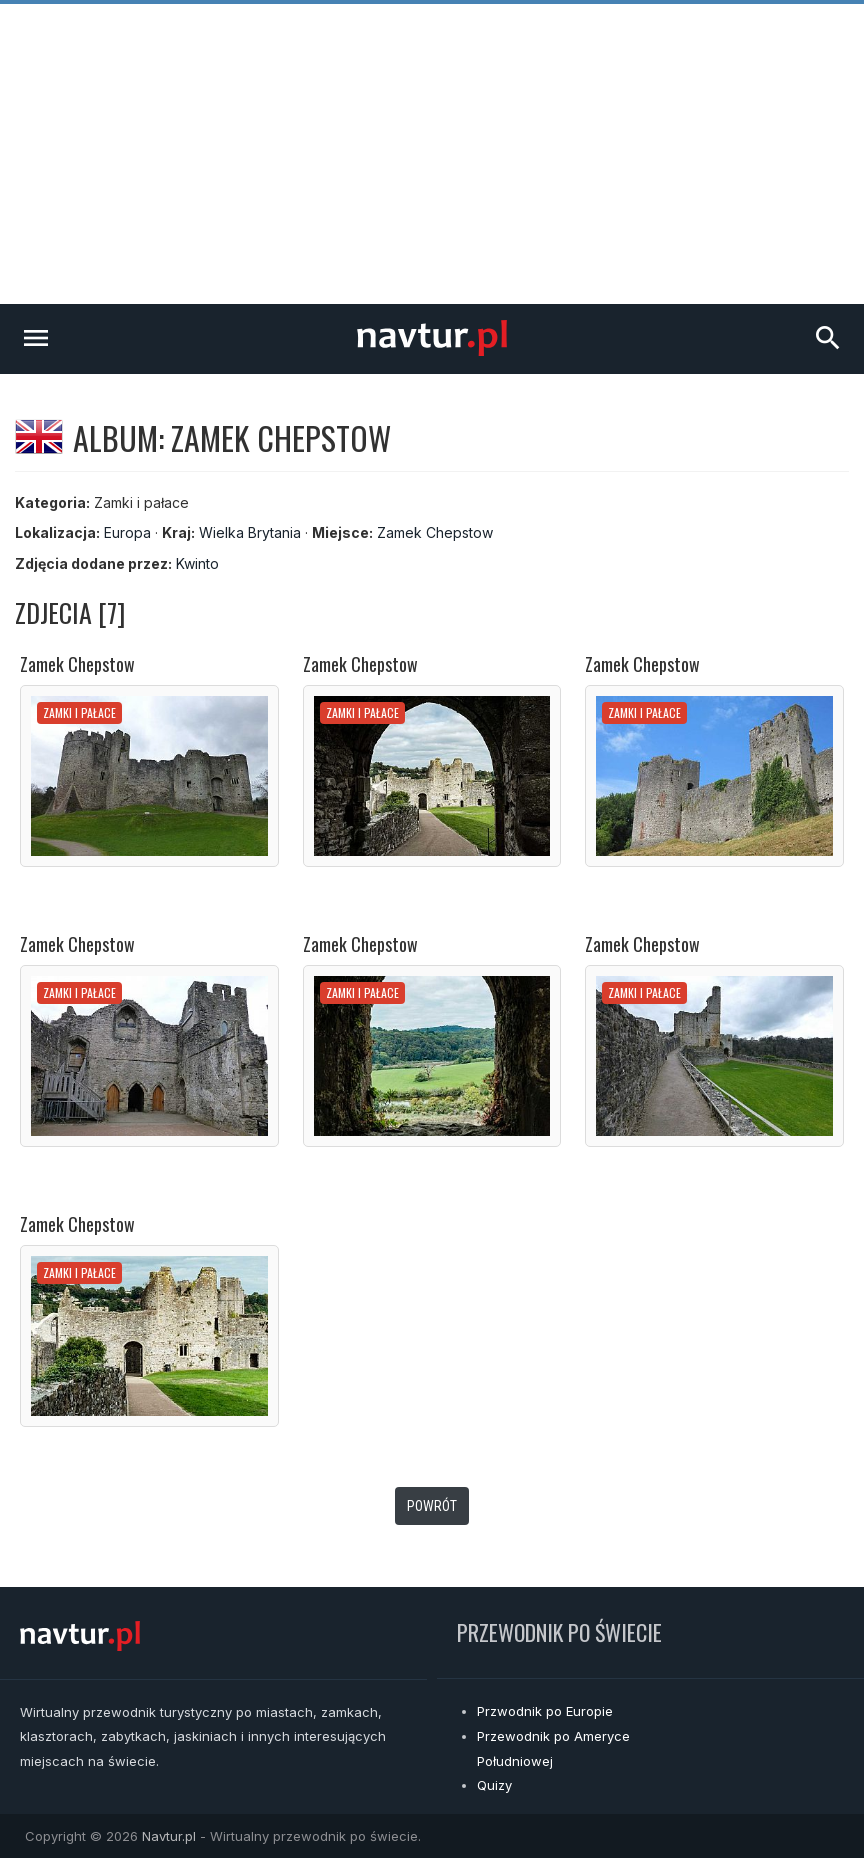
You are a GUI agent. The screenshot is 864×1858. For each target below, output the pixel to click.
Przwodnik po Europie (545, 1711)
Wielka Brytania (250, 532)
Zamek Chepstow (435, 532)
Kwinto (197, 563)
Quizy (494, 1785)
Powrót (432, 1506)
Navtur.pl (169, 1836)
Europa (127, 532)
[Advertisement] (432, 154)
